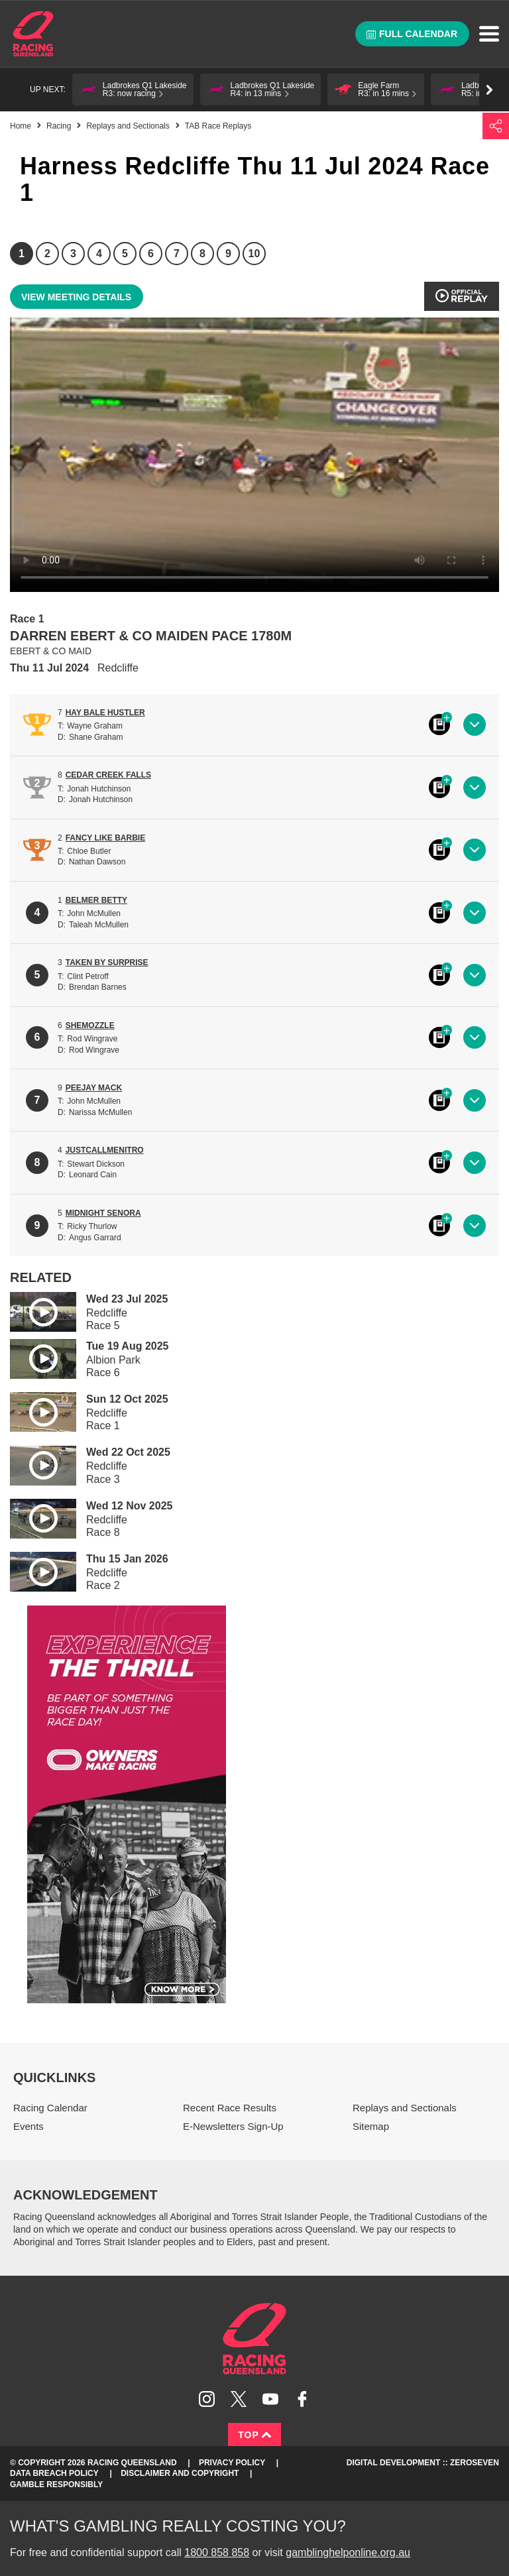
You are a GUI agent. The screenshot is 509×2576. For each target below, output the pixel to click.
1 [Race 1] (22, 253)
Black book (439, 725)
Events (28, 2126)
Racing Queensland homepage (254, 2338)
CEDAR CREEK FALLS (108, 775)
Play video (34, 1309)
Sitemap (371, 2126)
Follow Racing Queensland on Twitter (239, 2399)
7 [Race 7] (177, 253)
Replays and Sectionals (127, 126)
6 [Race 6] (151, 253)
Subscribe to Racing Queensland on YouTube (270, 2399)
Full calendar (412, 34)
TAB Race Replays (218, 126)
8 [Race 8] (202, 253)
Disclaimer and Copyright (180, 2473)
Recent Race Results (229, 2107)
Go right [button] (489, 90)
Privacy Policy (232, 2462)
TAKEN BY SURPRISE (107, 962)
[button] (133, 89)
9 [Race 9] (228, 253)
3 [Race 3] (73, 253)
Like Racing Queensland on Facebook (302, 2399)
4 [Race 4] (99, 253)
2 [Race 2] (47, 253)
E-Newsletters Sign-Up (233, 2126)
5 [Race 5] (125, 253)
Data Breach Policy (54, 2473)
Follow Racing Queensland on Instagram (207, 2399)
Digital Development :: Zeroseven (423, 2462)
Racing (58, 126)
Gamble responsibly (56, 2484)
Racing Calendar (50, 2107)
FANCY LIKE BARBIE (105, 838)
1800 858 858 (216, 2552)
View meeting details (76, 297)
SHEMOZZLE (90, 1025)
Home (33, 34)
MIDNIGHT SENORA (103, 1213)
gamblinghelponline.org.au (348, 2552)
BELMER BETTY (96, 900)
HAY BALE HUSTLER (105, 712)
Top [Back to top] (254, 2435)
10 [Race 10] (254, 253)
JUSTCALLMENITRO (105, 1150)
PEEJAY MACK (94, 1087)
